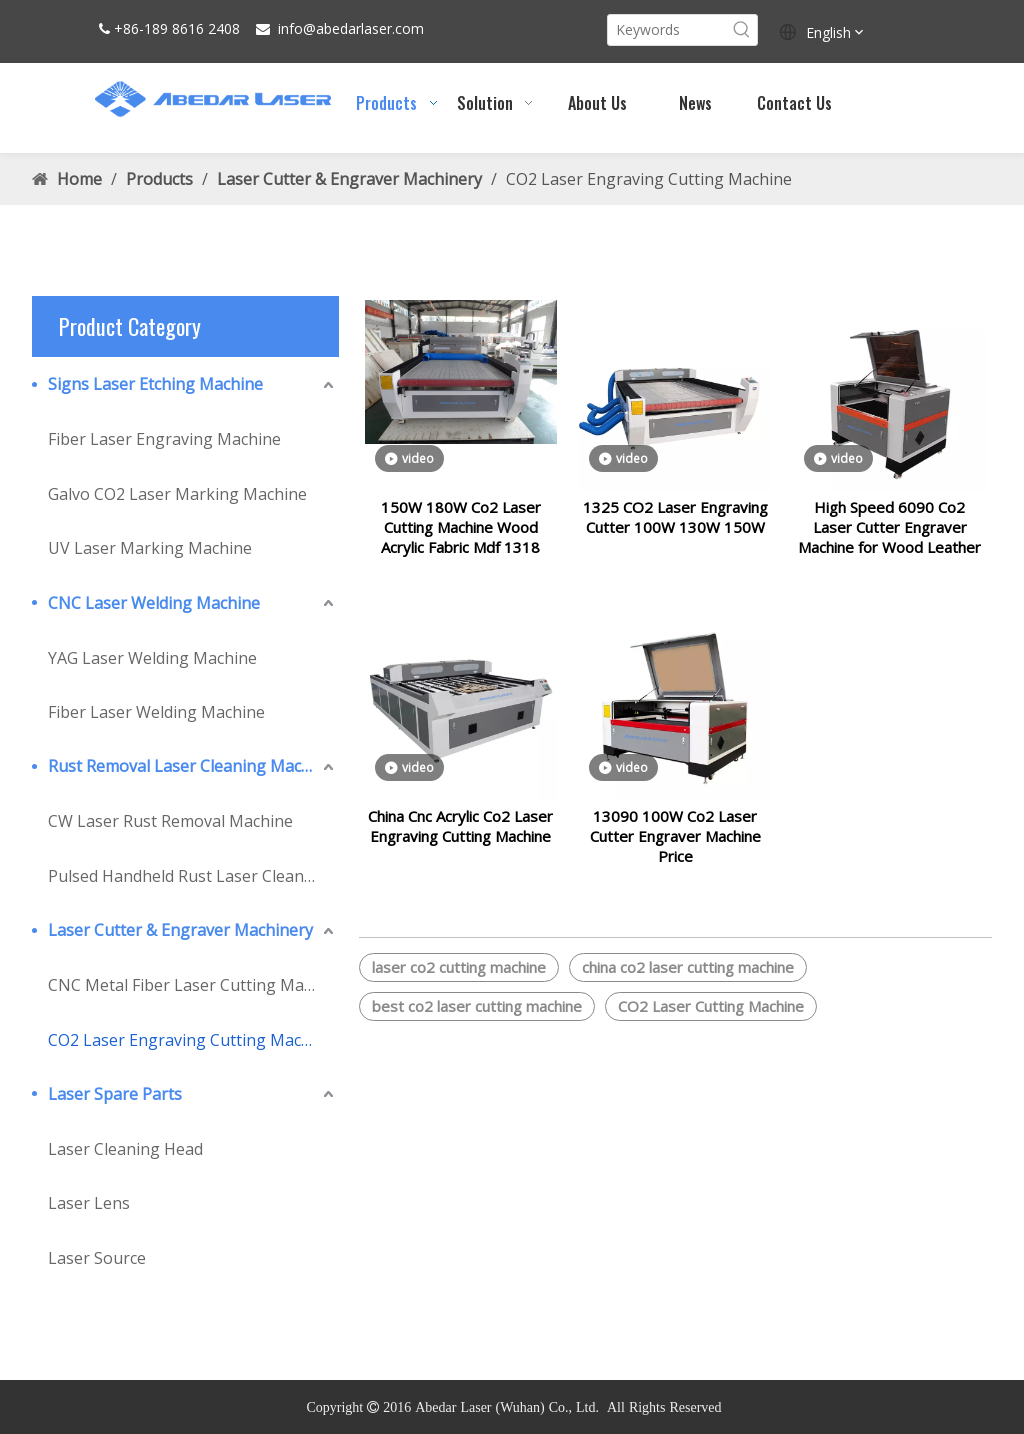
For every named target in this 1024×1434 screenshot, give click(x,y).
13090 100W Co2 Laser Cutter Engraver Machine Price (675, 860)
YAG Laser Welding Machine (152, 658)
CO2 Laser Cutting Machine (711, 1030)
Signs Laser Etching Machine (155, 384)
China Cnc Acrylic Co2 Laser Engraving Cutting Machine (460, 850)
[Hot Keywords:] (742, 30)
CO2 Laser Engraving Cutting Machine (191, 1040)
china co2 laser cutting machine (688, 991)
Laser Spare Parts (115, 1094)
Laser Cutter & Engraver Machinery (180, 930)
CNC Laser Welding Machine (154, 603)
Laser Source (97, 1258)
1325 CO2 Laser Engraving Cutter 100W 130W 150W (675, 529)
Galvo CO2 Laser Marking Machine (177, 494)
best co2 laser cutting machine (477, 1030)
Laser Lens (89, 1203)
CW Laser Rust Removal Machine (170, 821)
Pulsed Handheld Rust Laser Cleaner (184, 876)
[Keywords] (667, 30)
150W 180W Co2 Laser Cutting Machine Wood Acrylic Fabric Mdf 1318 (461, 539)
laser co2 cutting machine (459, 991)
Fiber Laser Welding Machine (156, 712)
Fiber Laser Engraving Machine (164, 439)
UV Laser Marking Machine (150, 548)
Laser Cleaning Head (125, 1149)
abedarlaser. (355, 28)
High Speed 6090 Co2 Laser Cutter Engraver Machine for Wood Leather (889, 539)
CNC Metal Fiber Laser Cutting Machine (193, 985)
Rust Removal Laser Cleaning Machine (191, 766)
